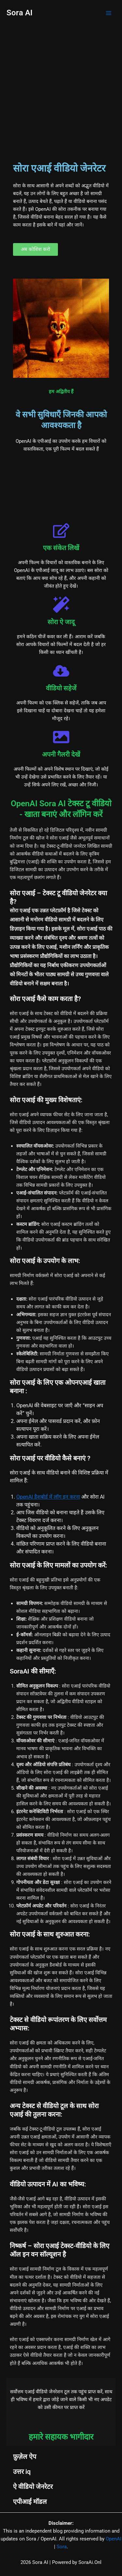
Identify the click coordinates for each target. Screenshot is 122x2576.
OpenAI (113, 2539)
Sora (62, 2547)
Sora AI (20, 12)
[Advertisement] (61, 90)
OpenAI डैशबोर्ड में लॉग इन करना (48, 1497)
